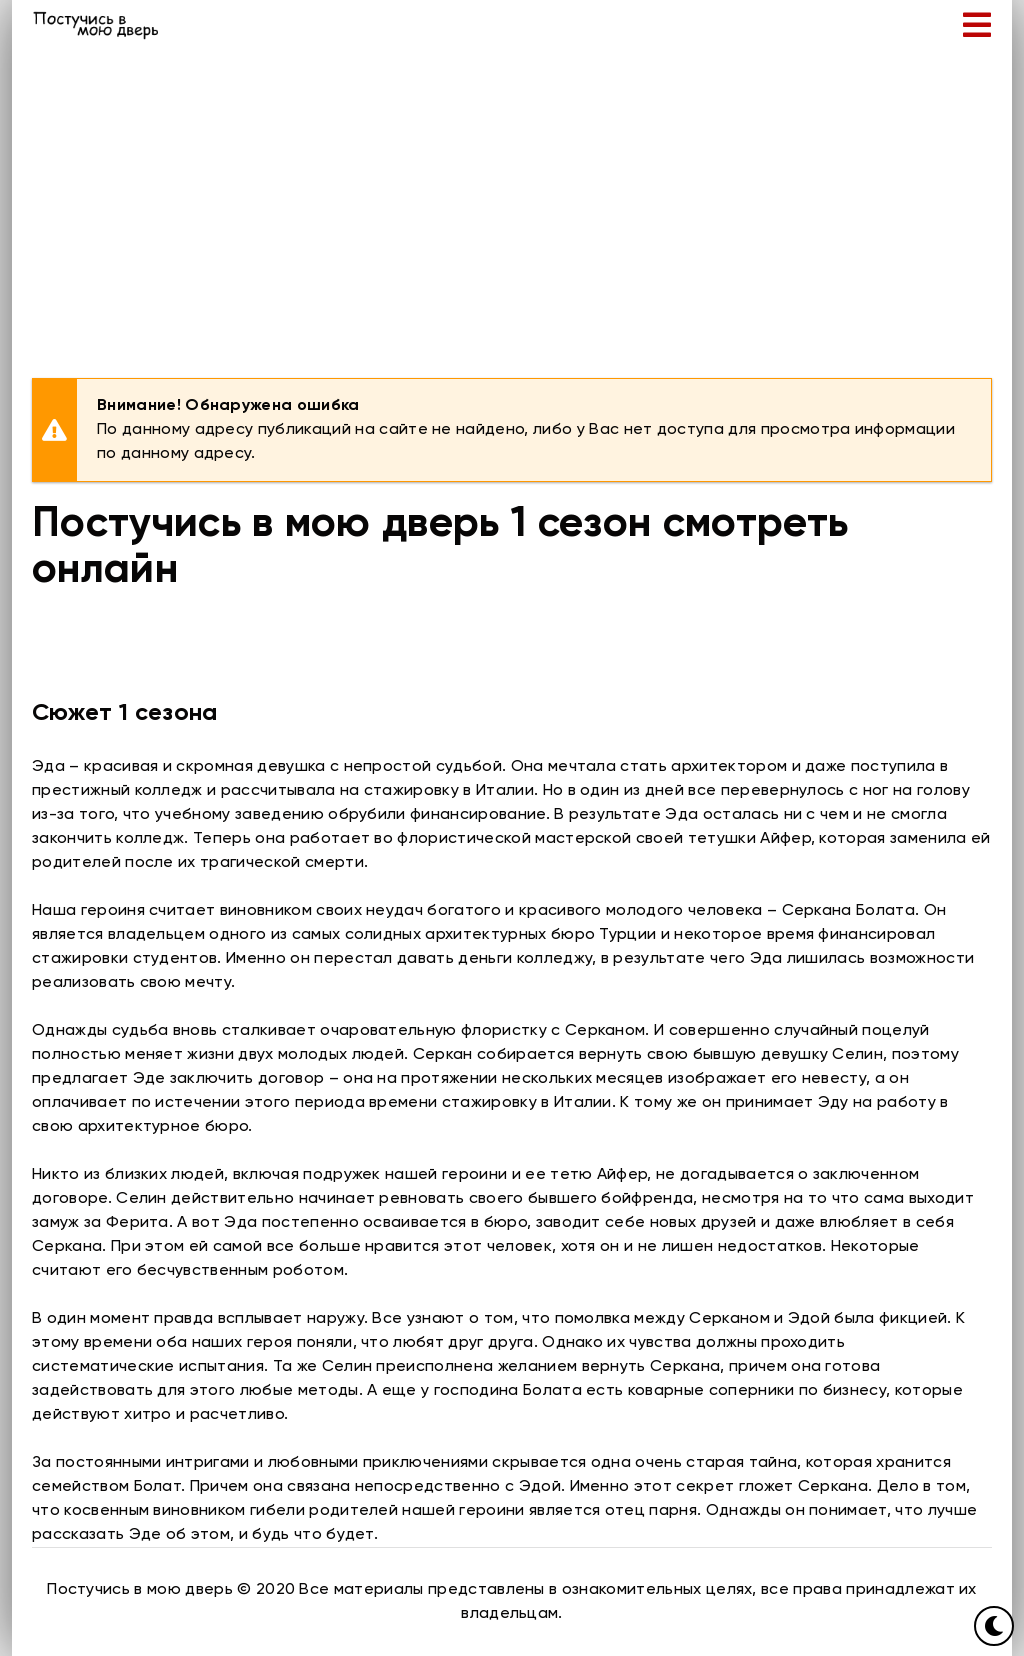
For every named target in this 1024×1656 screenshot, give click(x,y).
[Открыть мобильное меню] (977, 25)
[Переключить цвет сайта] (994, 1626)
